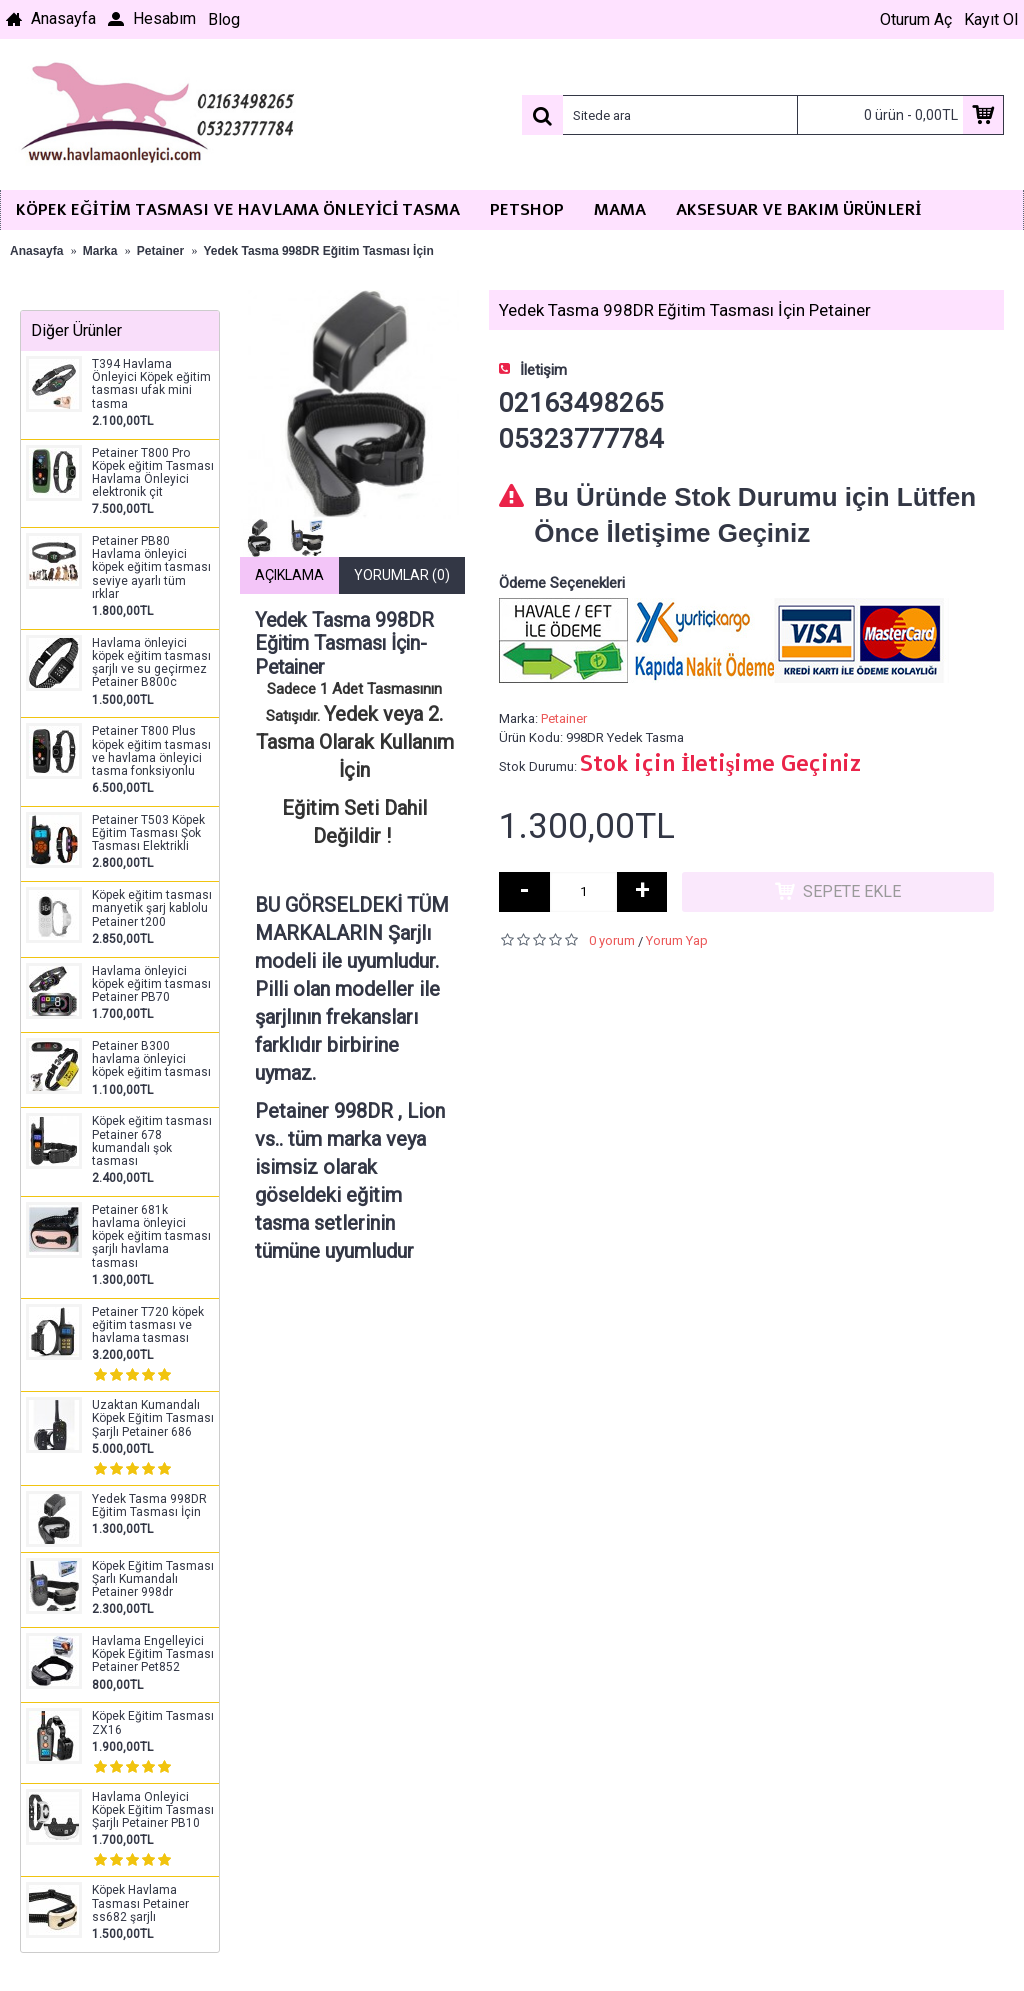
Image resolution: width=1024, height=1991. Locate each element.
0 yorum (612, 940)
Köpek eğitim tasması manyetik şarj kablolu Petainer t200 (152, 908)
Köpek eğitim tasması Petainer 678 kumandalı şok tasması (152, 1141)
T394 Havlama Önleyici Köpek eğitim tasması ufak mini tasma (151, 384)
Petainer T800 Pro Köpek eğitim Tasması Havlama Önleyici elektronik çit (153, 473)
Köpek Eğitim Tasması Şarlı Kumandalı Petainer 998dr (153, 1579)
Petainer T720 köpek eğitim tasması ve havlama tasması (148, 1325)
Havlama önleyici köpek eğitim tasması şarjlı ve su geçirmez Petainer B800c (151, 663)
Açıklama (289, 575)
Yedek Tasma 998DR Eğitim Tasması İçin (149, 1506)
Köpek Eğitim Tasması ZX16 (153, 1723)
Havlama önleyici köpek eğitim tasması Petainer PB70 (151, 984)
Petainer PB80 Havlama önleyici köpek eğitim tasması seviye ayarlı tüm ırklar (151, 568)
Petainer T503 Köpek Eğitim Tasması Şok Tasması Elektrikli (148, 833)
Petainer (564, 718)
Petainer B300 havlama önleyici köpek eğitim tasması (151, 1059)
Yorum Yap (677, 940)
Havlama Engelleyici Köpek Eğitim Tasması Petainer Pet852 (153, 1654)
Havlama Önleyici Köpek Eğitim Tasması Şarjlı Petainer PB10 (153, 1810)
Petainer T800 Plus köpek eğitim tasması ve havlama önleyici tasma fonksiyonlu (151, 751)
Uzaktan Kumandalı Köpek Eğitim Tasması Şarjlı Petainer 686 (153, 1418)
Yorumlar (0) (402, 575)
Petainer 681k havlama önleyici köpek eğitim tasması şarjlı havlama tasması (151, 1237)
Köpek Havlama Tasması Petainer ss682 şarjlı (140, 1903)
